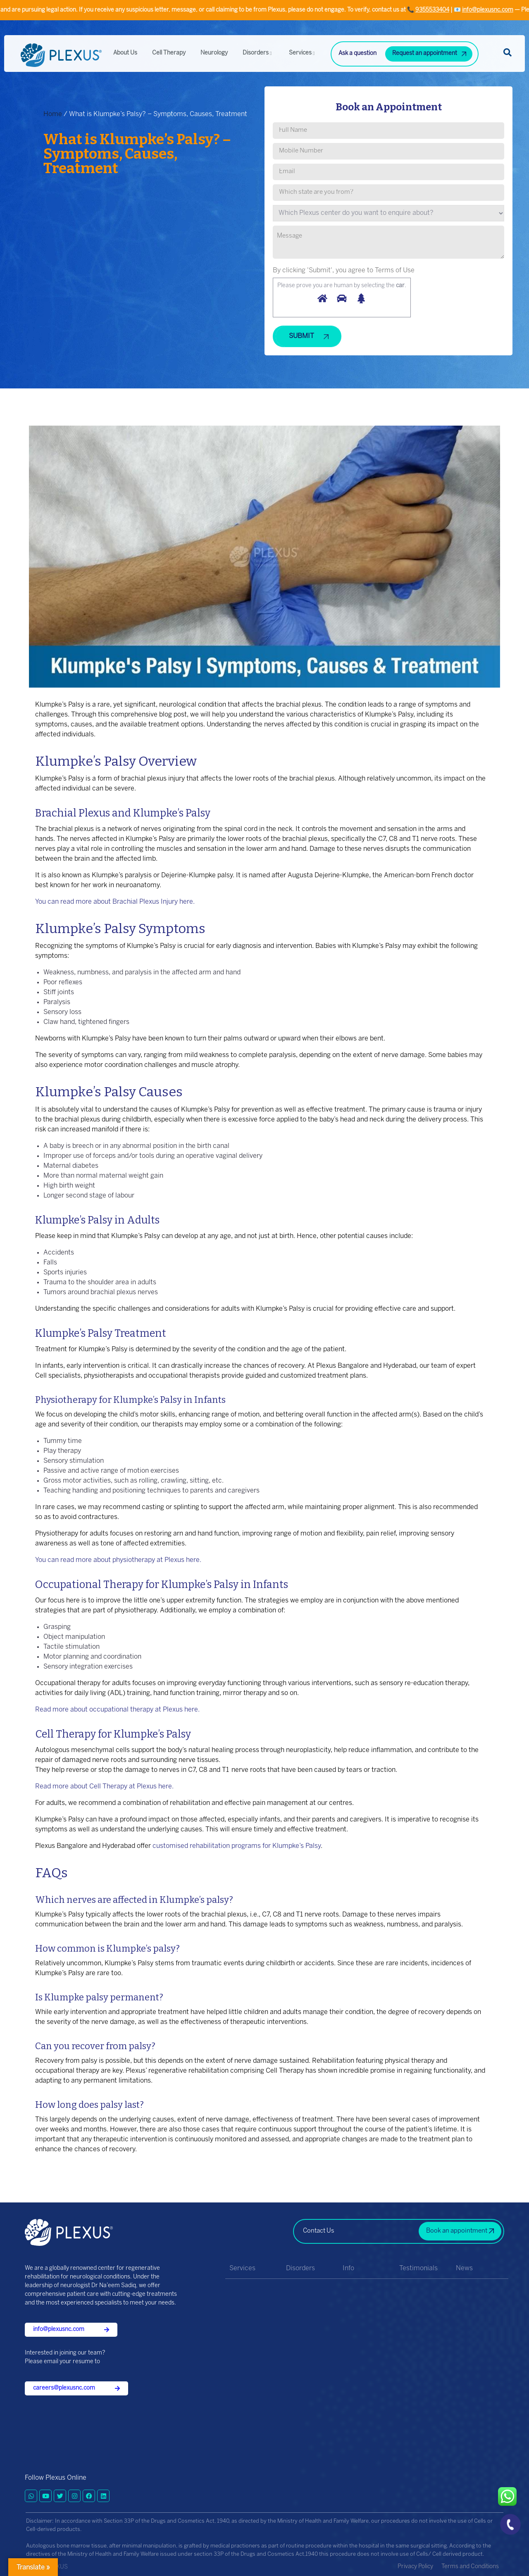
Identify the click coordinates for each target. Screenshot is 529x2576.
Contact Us (318, 2231)
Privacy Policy (415, 2566)
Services (303, 53)
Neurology (214, 53)
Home (52, 114)
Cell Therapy (169, 53)
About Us (125, 53)
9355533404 (512, 10)
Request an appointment (424, 53)
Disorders (258, 53)
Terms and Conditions (470, 2566)
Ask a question (357, 53)
